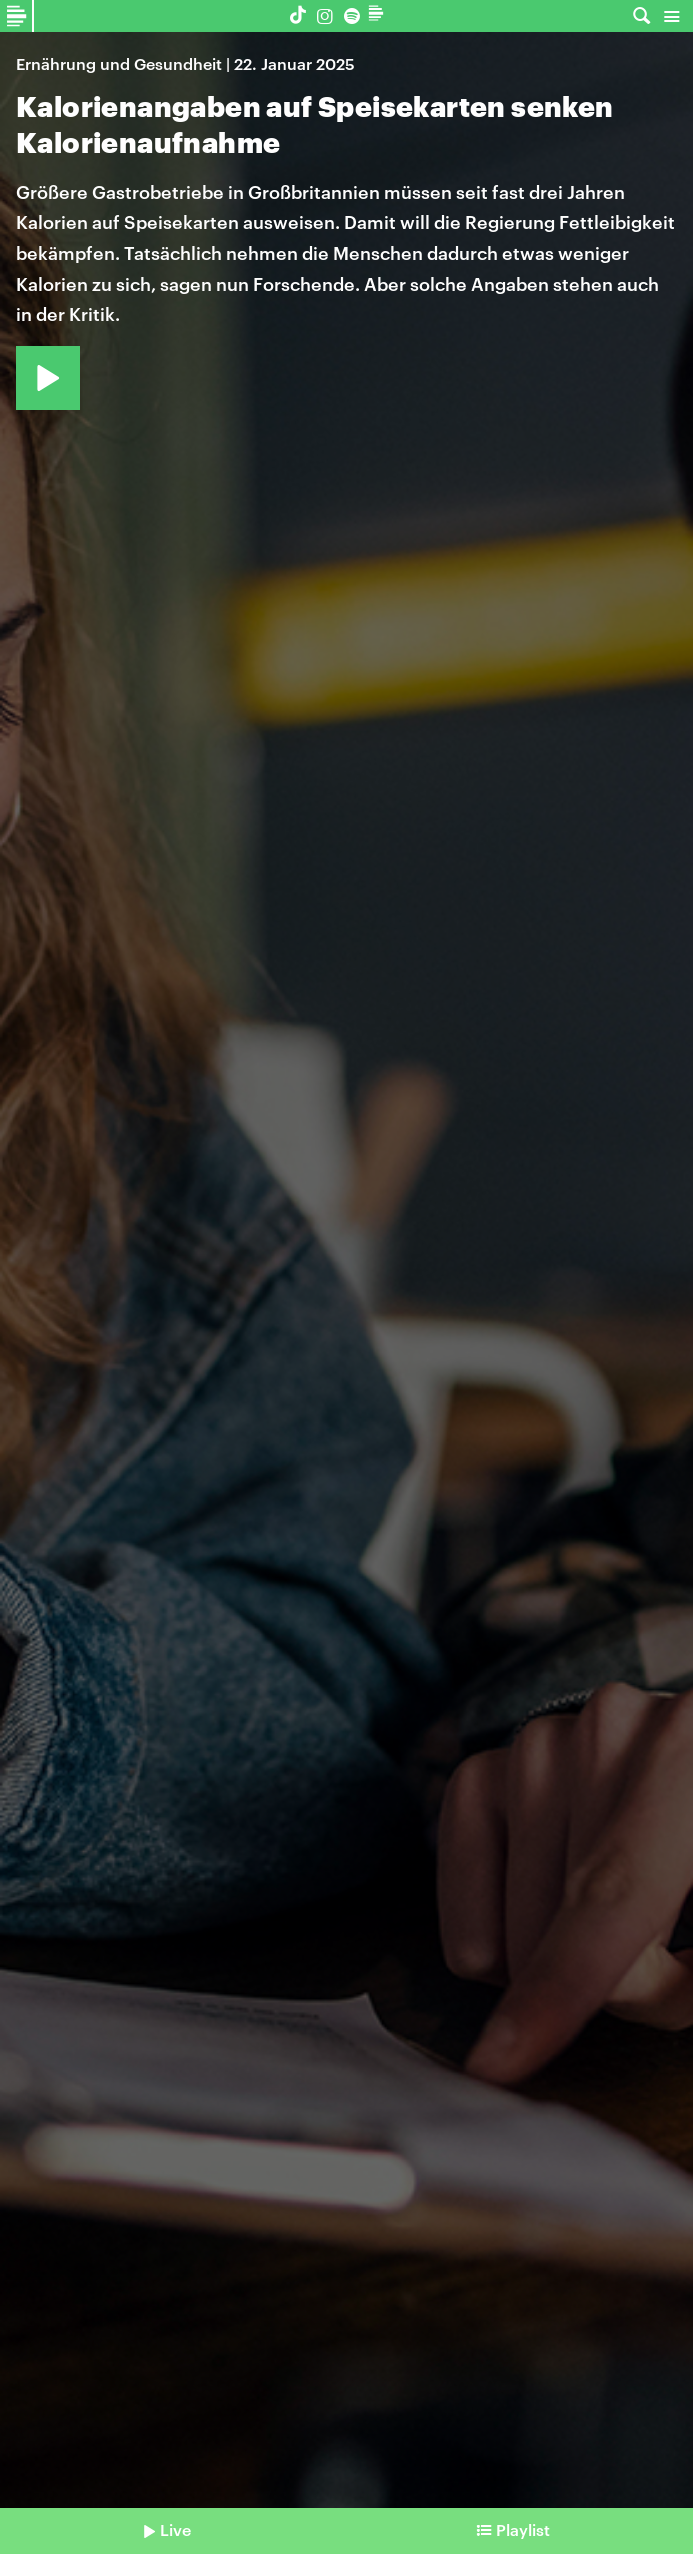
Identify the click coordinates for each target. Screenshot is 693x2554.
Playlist (523, 2529)
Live (175, 2529)
